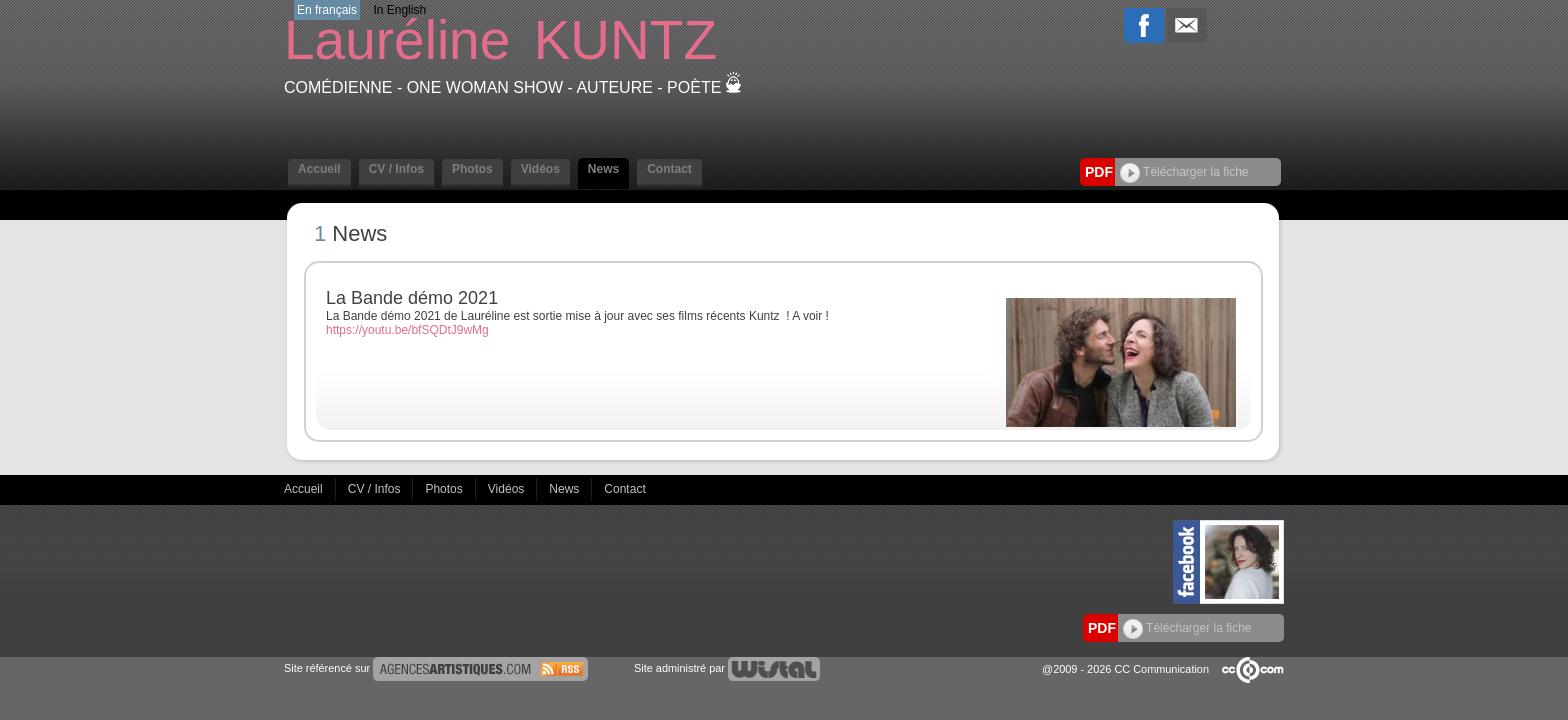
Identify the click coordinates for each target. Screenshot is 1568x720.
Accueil (319, 169)
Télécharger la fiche (1184, 172)
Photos (472, 169)
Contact (669, 169)
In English (399, 10)
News (603, 169)
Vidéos (540, 169)
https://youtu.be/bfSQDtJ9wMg (407, 330)
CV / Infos (396, 169)
